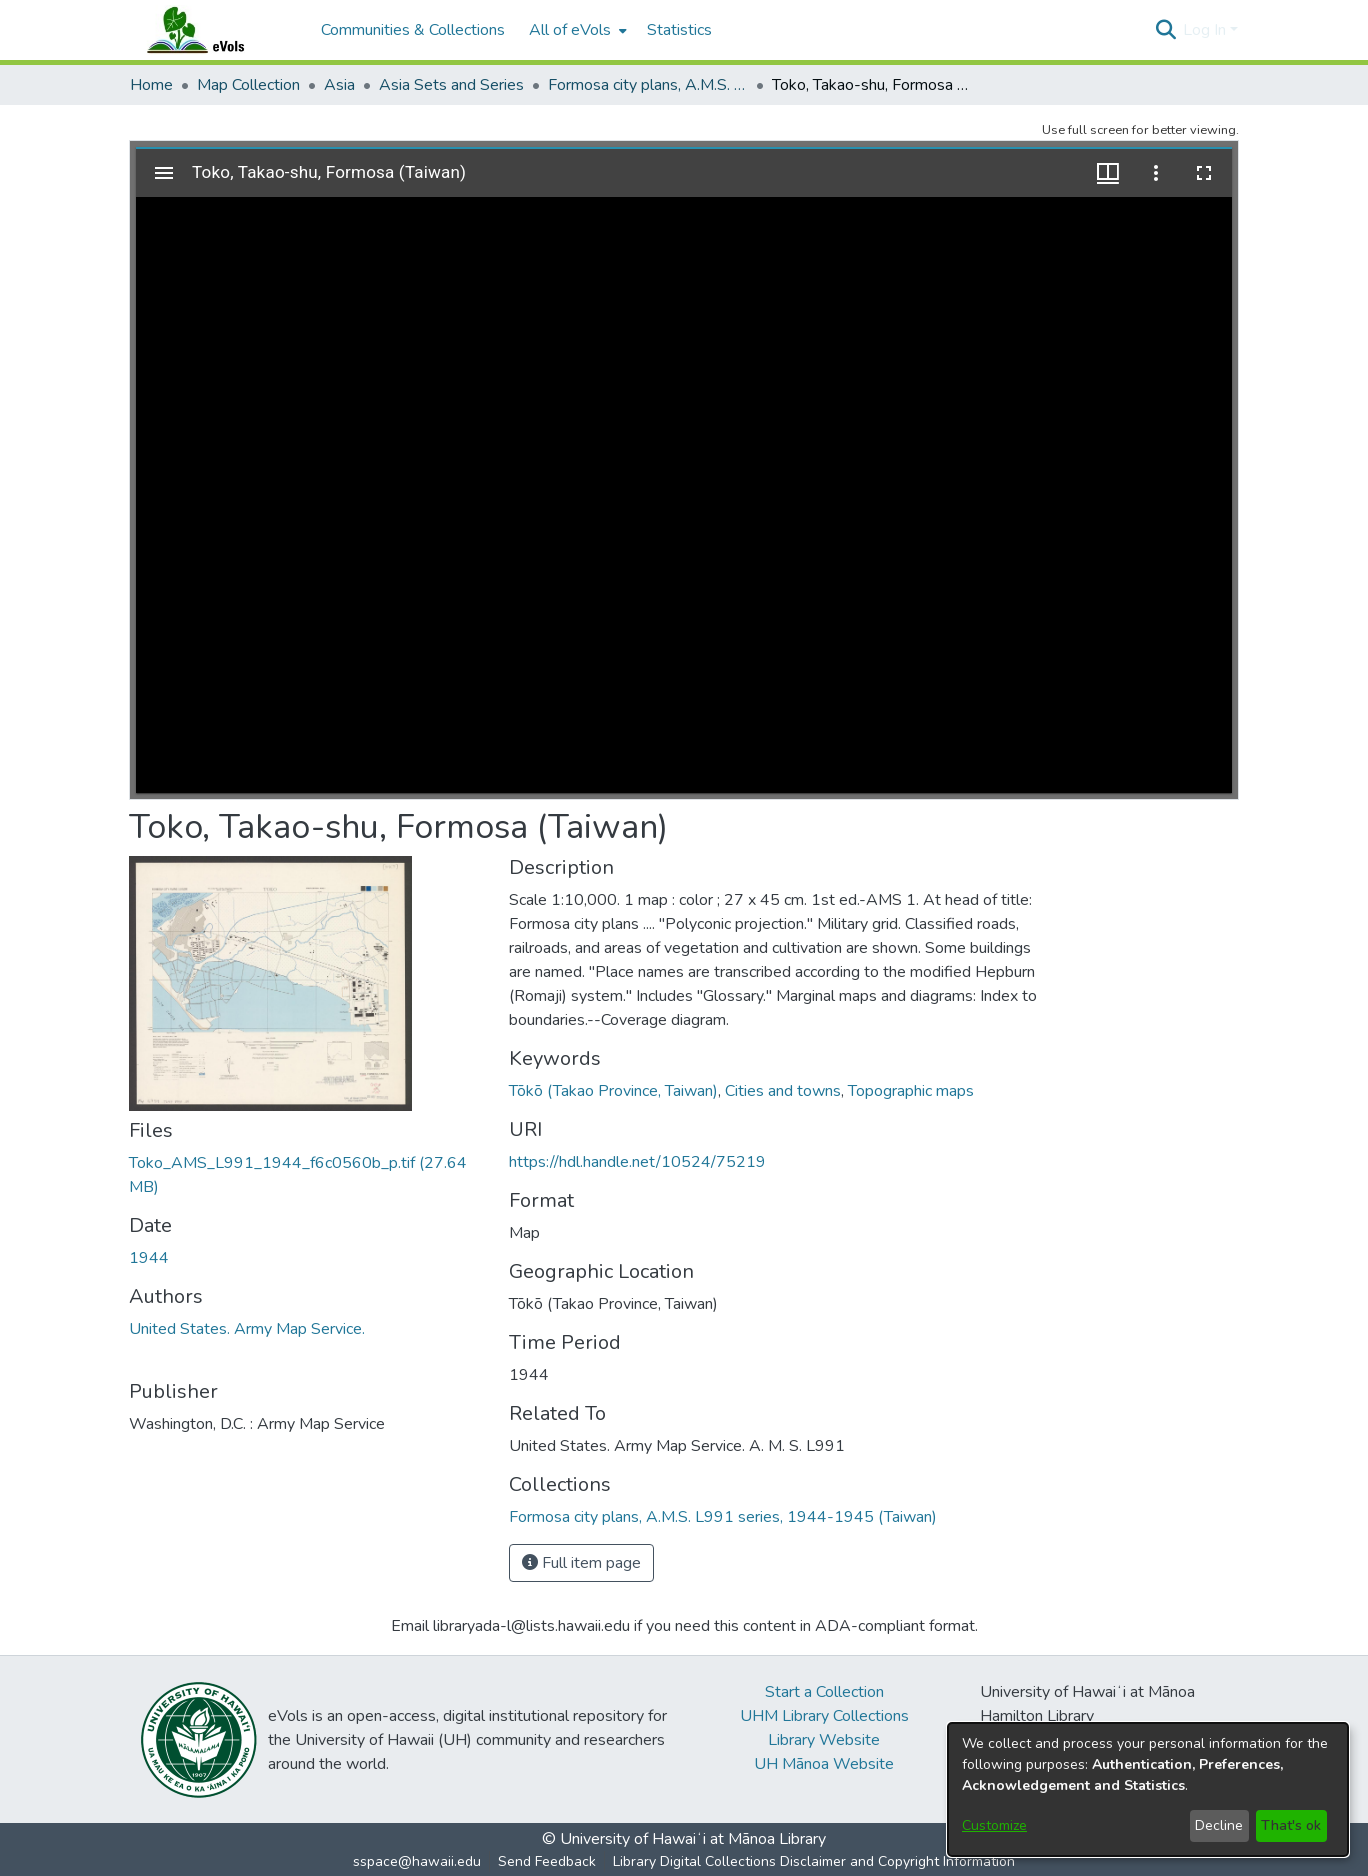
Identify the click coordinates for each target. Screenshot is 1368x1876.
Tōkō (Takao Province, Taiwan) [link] (613, 1091)
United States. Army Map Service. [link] (247, 1329)
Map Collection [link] (248, 85)
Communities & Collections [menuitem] (413, 30)
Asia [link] (339, 85)
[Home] (215, 30)
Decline (1219, 1825)
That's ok (1291, 1825)
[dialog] (1148, 1789)
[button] (1165, 30)
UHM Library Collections (824, 1716)
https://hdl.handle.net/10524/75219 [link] (637, 1162)
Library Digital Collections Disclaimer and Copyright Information (814, 1861)
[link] (723, 1517)
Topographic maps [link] (911, 1091)
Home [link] (151, 85)
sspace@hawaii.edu (417, 1861)
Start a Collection (824, 1692)
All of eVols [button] (570, 30)
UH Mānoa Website (824, 1764)
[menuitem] (576, 30)
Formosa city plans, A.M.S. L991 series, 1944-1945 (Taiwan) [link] (648, 85)
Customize (994, 1825)
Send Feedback (547, 1861)
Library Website (824, 1740)
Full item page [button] (581, 1563)
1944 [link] (149, 1258)
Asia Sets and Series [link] (451, 85)
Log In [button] (1206, 30)
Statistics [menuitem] (679, 30)
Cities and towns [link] (783, 1091)
